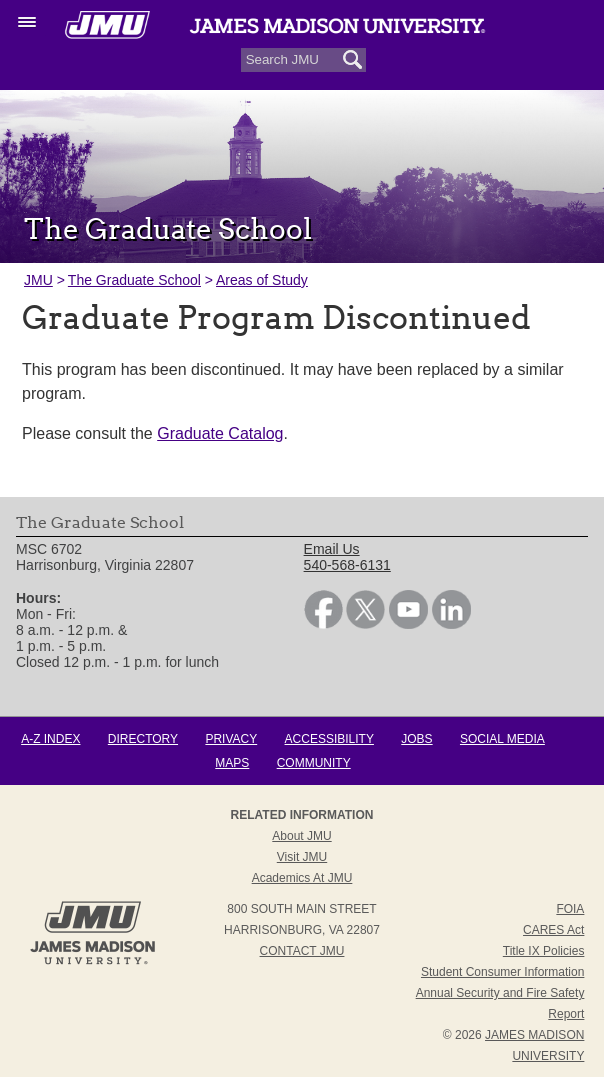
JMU (38, 280)
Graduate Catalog (220, 433)
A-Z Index (50, 739)
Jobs (416, 739)
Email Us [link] (332, 549)
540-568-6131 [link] (347, 565)
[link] (323, 624)
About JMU (301, 836)
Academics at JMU (302, 878)
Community (314, 763)
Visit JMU (302, 857)
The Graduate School (134, 280)
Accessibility (329, 739)
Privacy (231, 739)
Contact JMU (302, 951)
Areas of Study (262, 280)
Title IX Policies (544, 951)
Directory (143, 739)
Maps (232, 763)
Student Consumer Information (502, 972)
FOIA (570, 909)
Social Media (502, 739)
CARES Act (553, 930)
